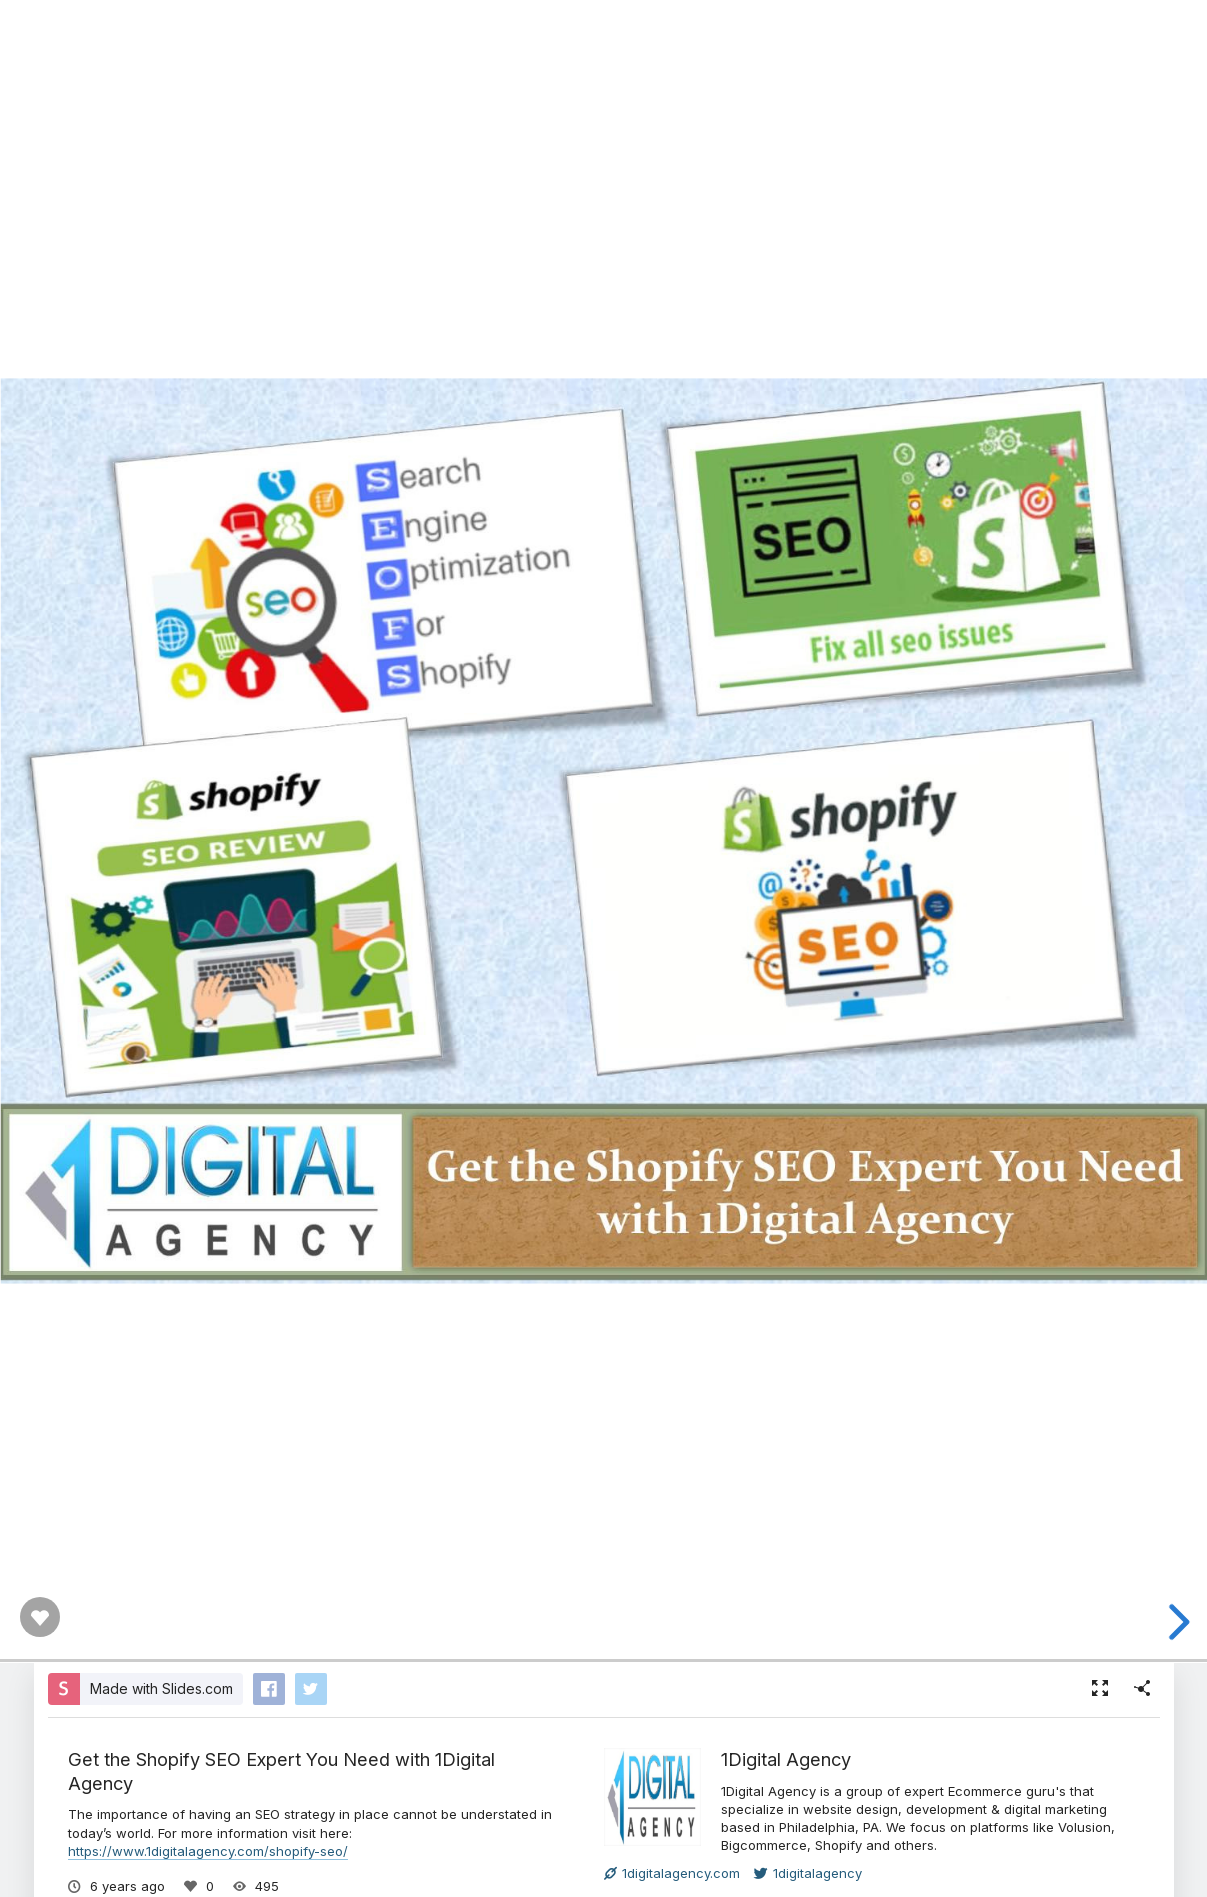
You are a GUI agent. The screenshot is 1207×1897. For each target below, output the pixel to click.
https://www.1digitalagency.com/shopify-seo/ (208, 1851)
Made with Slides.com (161, 1688)
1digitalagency (808, 1873)
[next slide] (1176, 1622)
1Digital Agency (786, 1759)
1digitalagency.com (672, 1873)
